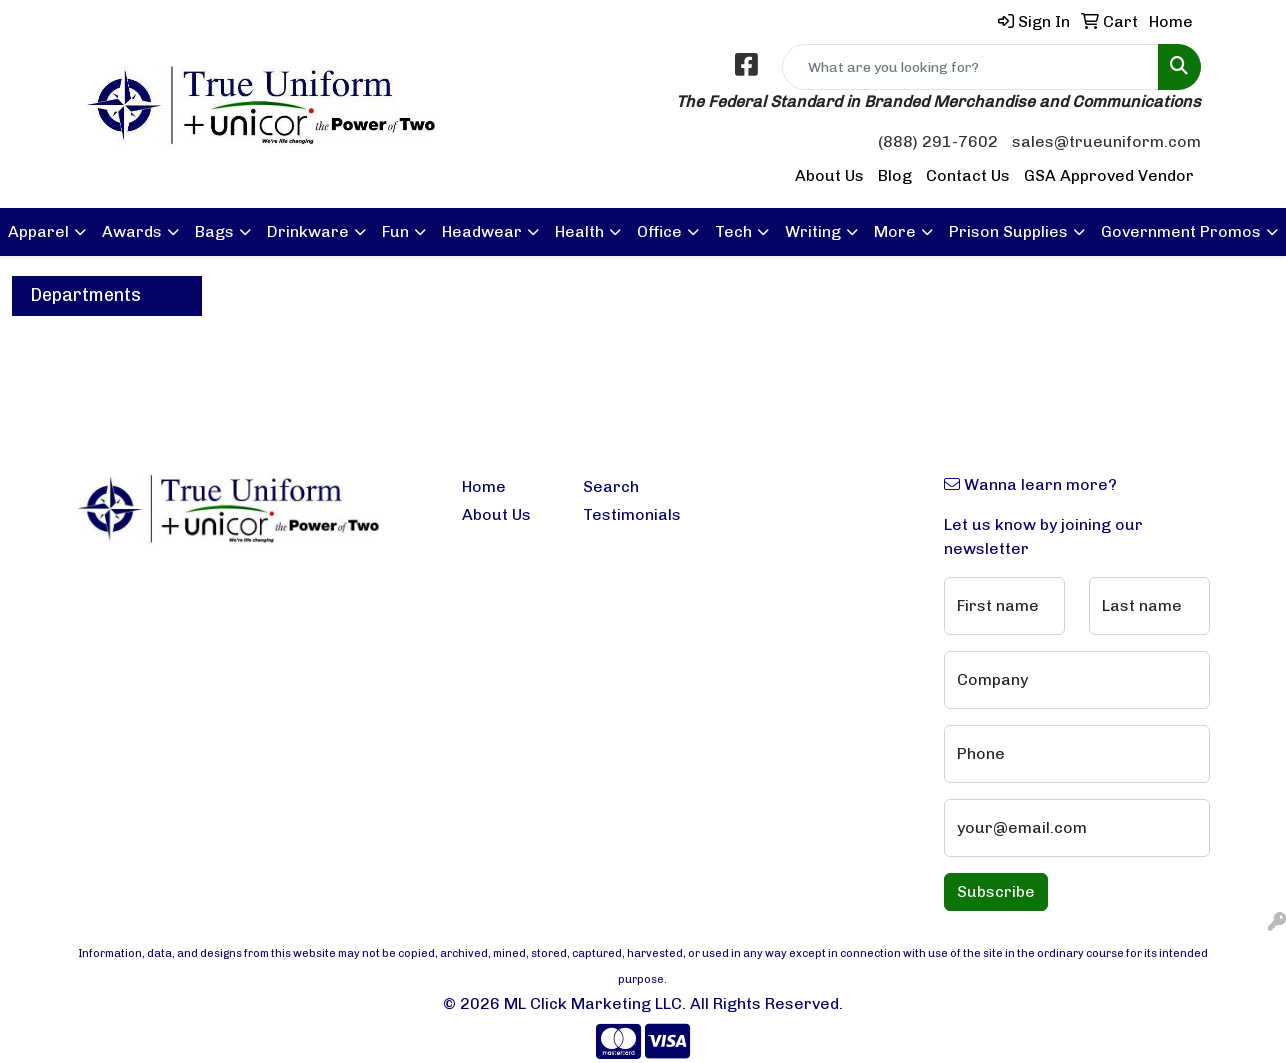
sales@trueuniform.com (1106, 141)
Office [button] (659, 231)
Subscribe (996, 891)
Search (611, 486)
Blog (895, 175)
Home (484, 486)
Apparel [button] (38, 231)
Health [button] (579, 231)
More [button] (895, 231)
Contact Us (968, 175)
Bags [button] (214, 231)
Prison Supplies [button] (1008, 231)
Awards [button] (132, 231)
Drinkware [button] (308, 231)
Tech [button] (733, 231)
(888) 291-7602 (938, 141)
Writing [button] (813, 231)
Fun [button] (395, 231)
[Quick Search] (970, 67)
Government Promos (1181, 231)
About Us (829, 175)
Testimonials (631, 514)
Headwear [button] (482, 231)
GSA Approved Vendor (1109, 175)
